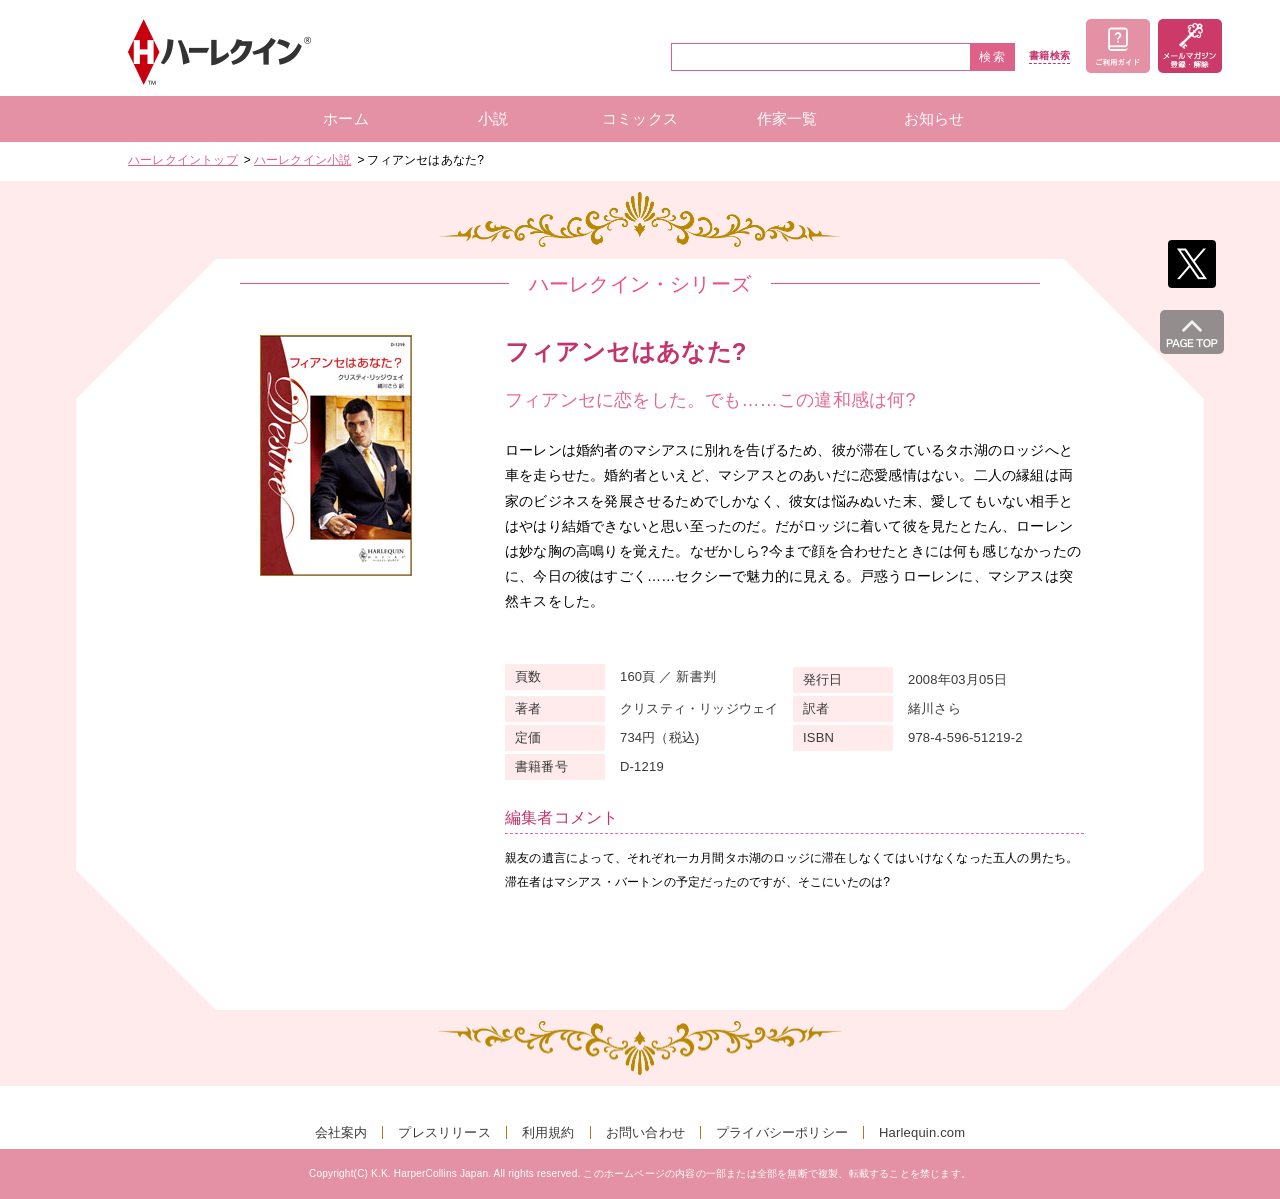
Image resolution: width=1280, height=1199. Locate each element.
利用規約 (548, 1132)
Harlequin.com (922, 1132)
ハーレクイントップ (183, 160)
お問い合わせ (645, 1132)
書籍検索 (1049, 56)
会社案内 (341, 1132)
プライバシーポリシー (782, 1132)
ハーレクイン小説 (303, 160)
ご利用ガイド (1118, 46)
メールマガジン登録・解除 (1190, 46)
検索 (993, 57)
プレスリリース (444, 1132)
